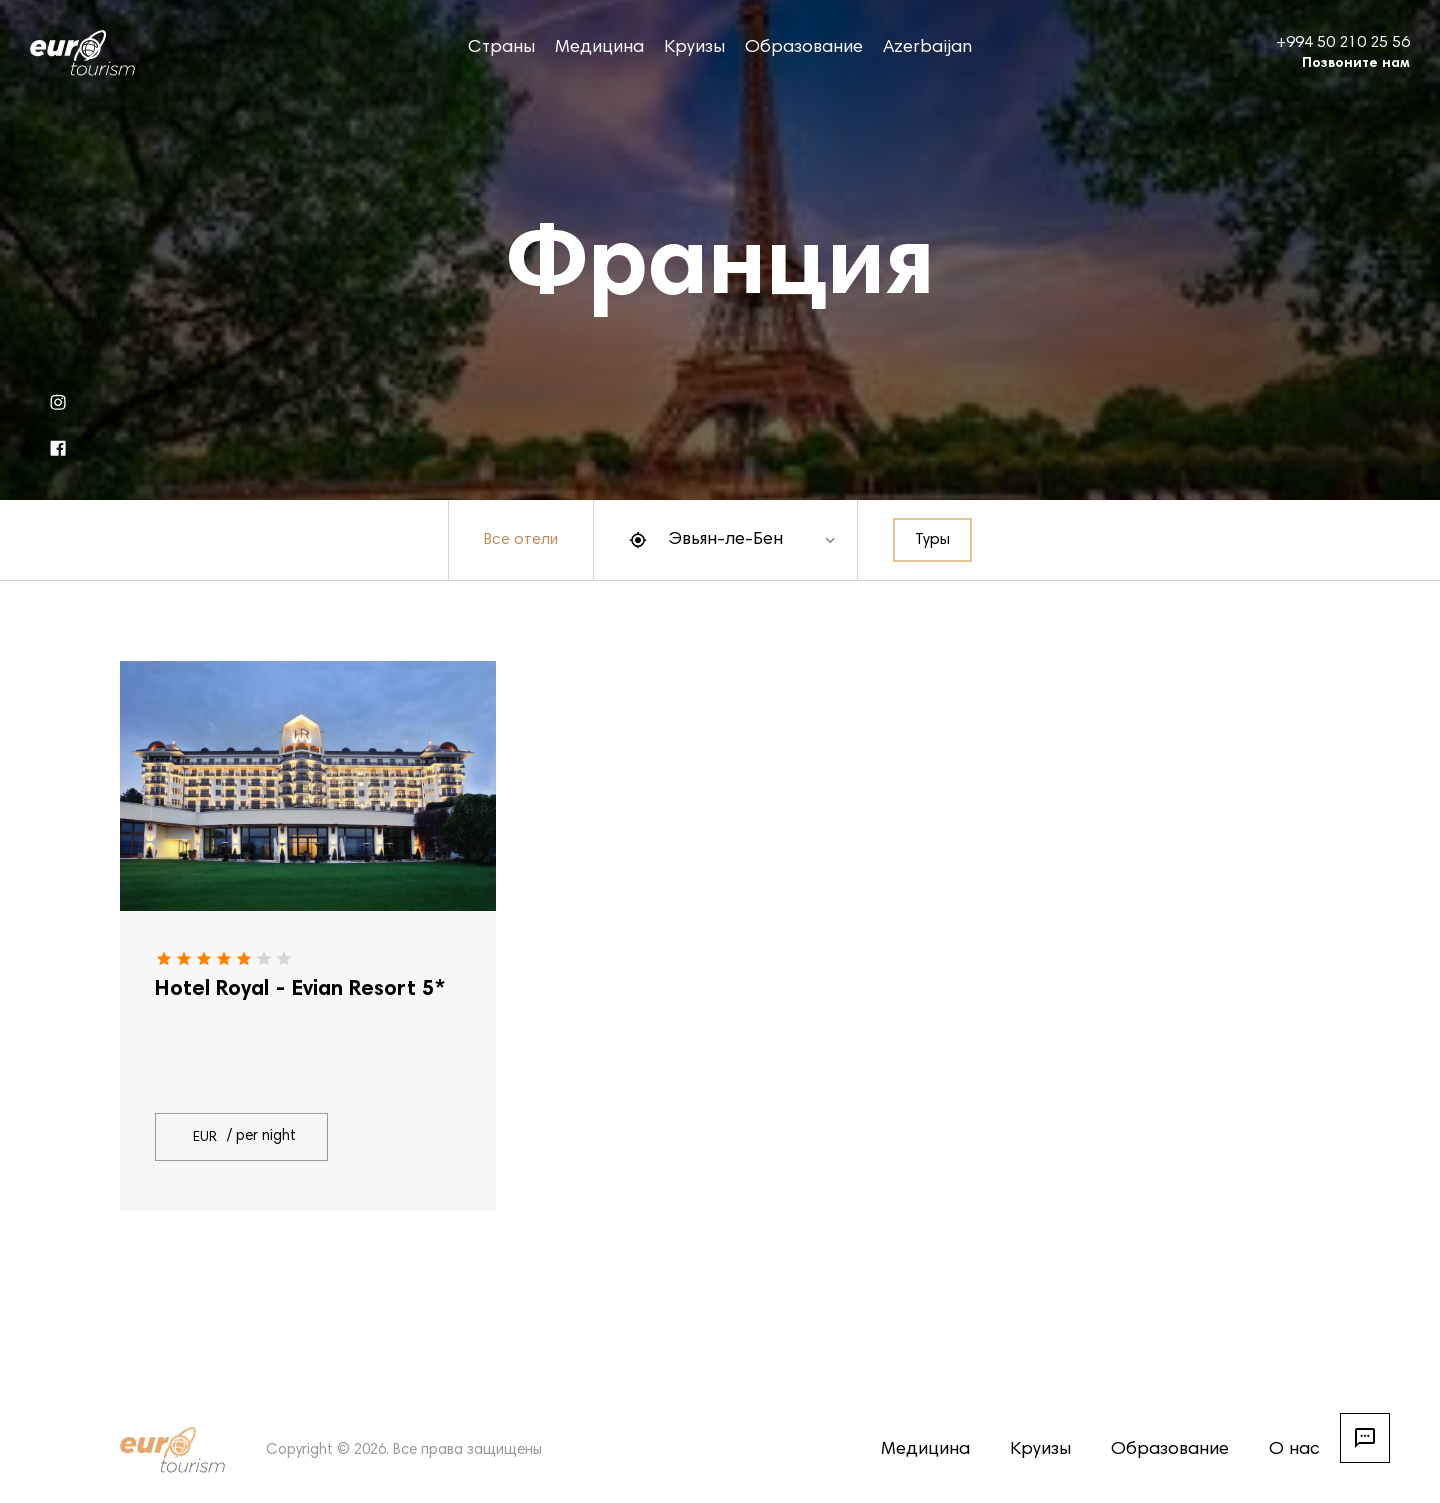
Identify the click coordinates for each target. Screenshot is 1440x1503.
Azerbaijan (927, 48)
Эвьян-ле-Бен (725, 540)
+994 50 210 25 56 (1343, 43)
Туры (932, 540)
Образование (804, 48)
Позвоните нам (1356, 64)
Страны (501, 48)
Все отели (521, 540)
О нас (1294, 1450)
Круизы (694, 48)
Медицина (599, 48)
